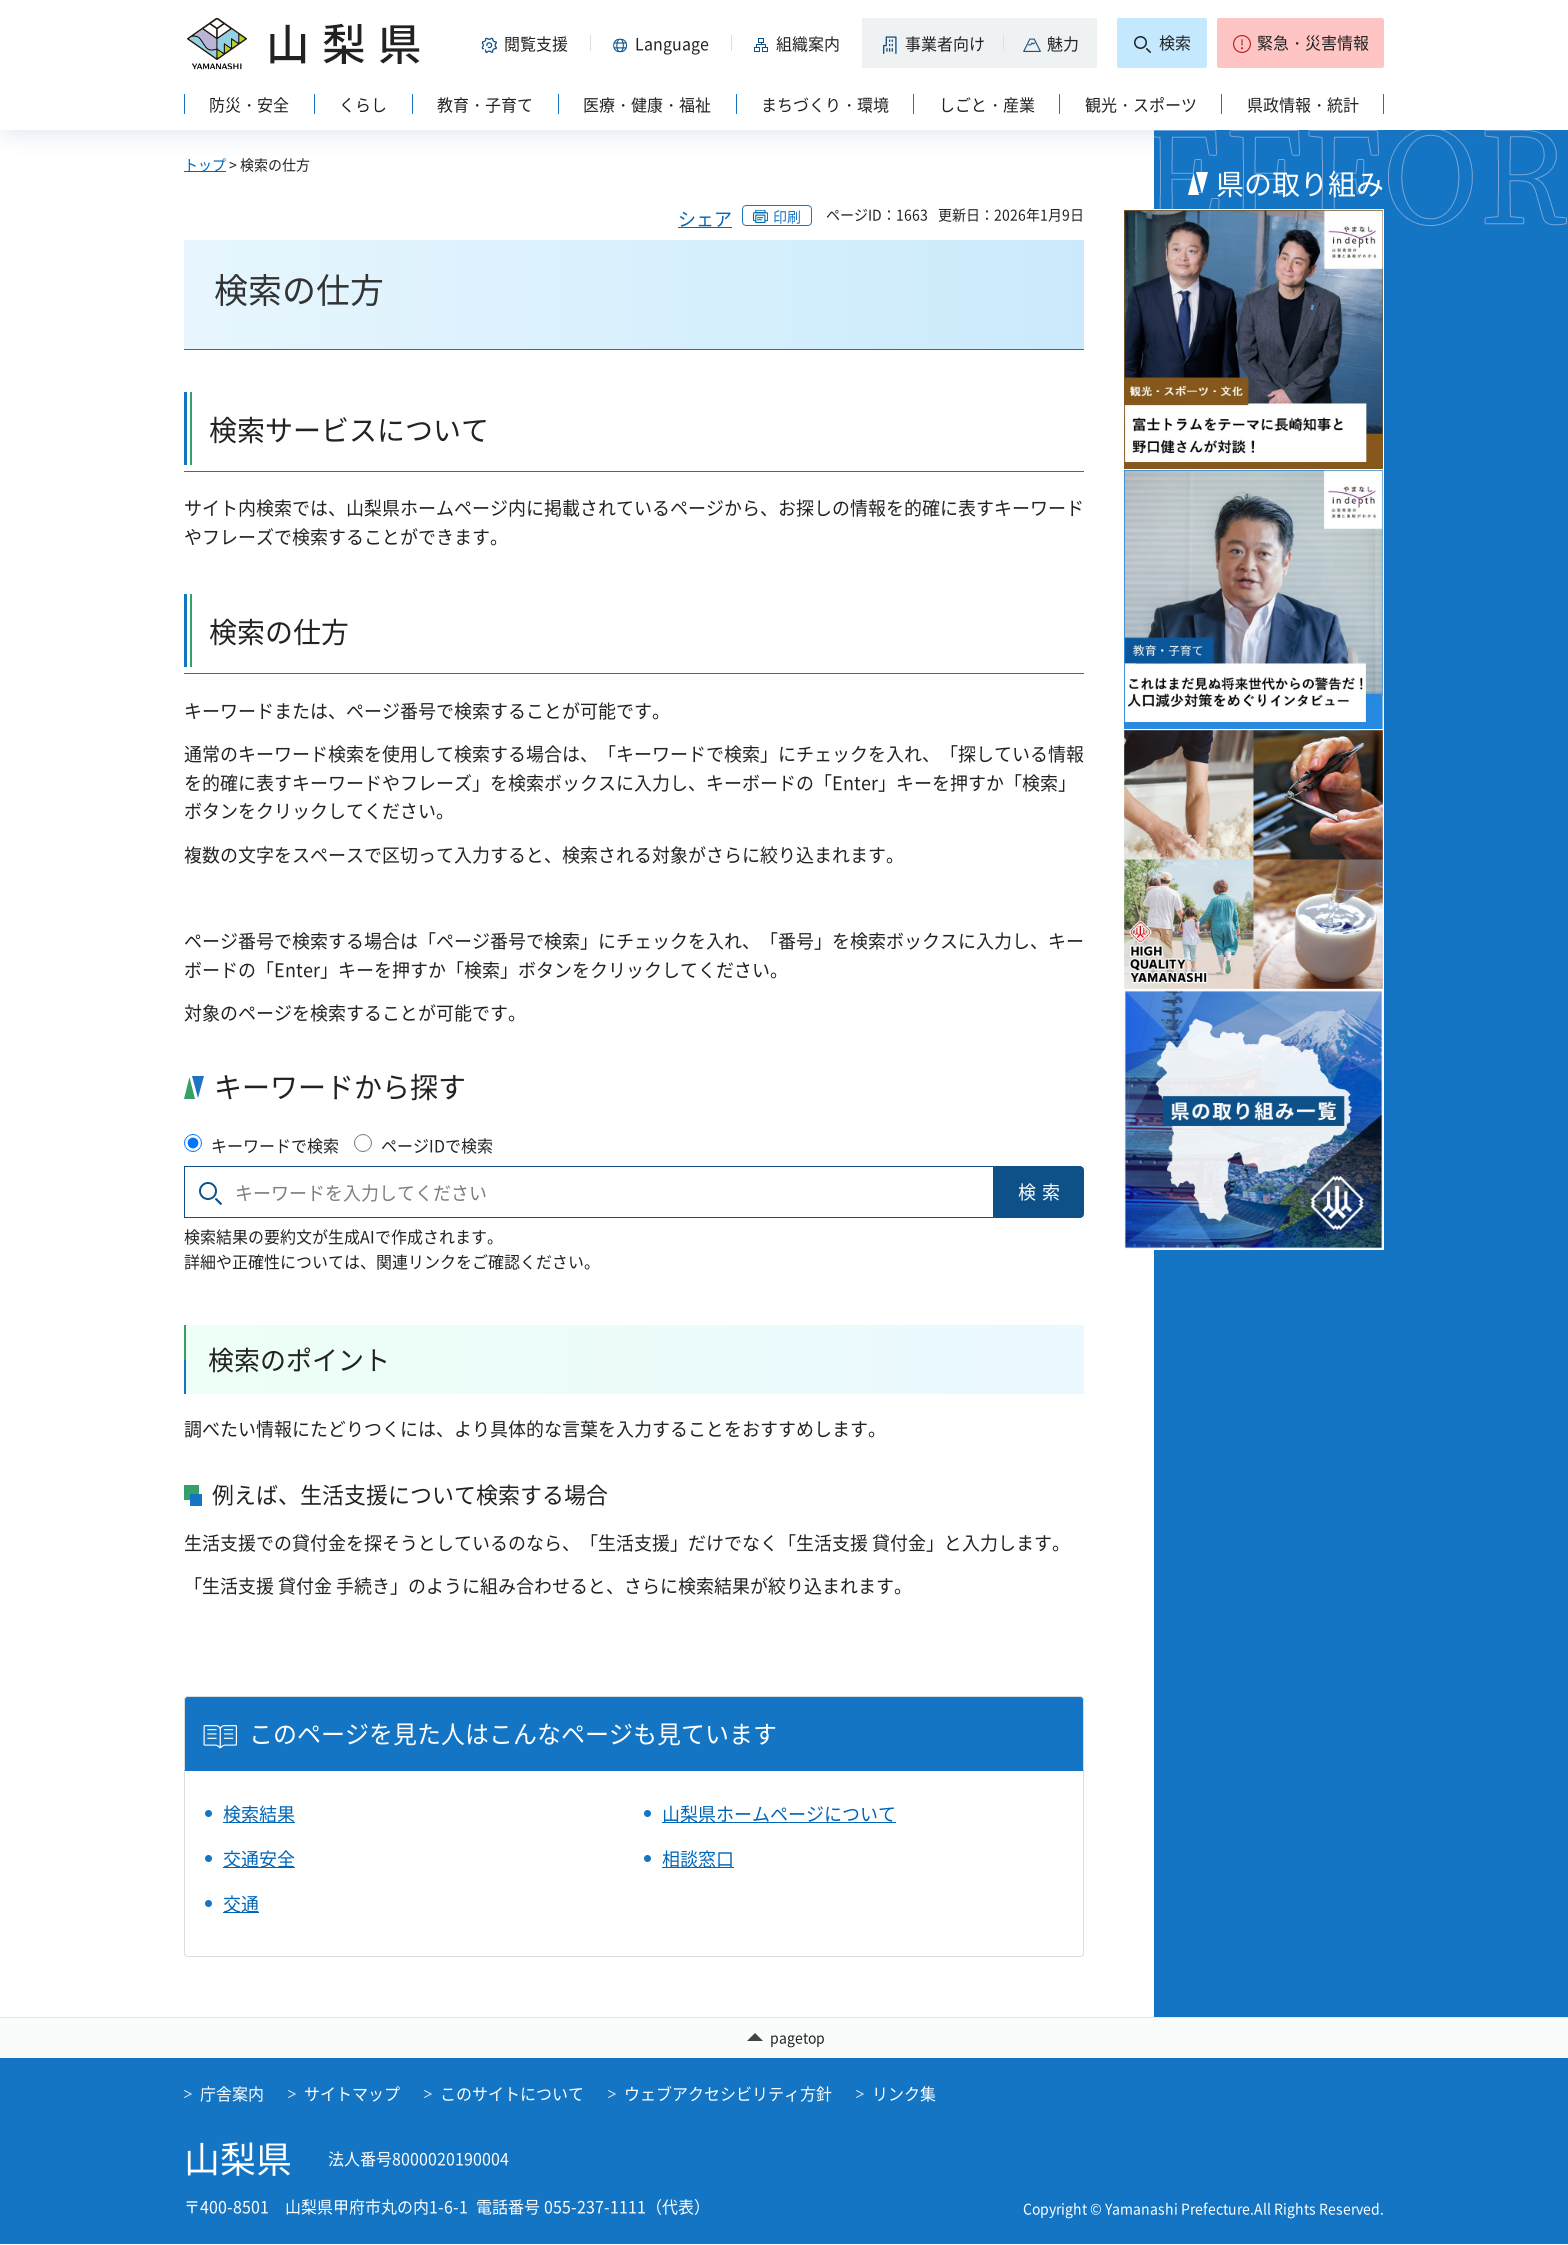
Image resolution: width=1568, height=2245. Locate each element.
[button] (528, 43)
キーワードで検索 (275, 1145)
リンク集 (904, 2094)
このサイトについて (512, 2094)
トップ (205, 164)
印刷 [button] (787, 216)
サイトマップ (352, 2094)
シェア (705, 218)
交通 (241, 1903)
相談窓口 (698, 1858)
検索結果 (259, 1813)
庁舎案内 (232, 2094)
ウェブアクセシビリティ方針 (728, 2094)
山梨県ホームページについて (779, 1813)
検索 (1042, 1191)
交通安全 (259, 1858)
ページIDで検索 (437, 1145)
